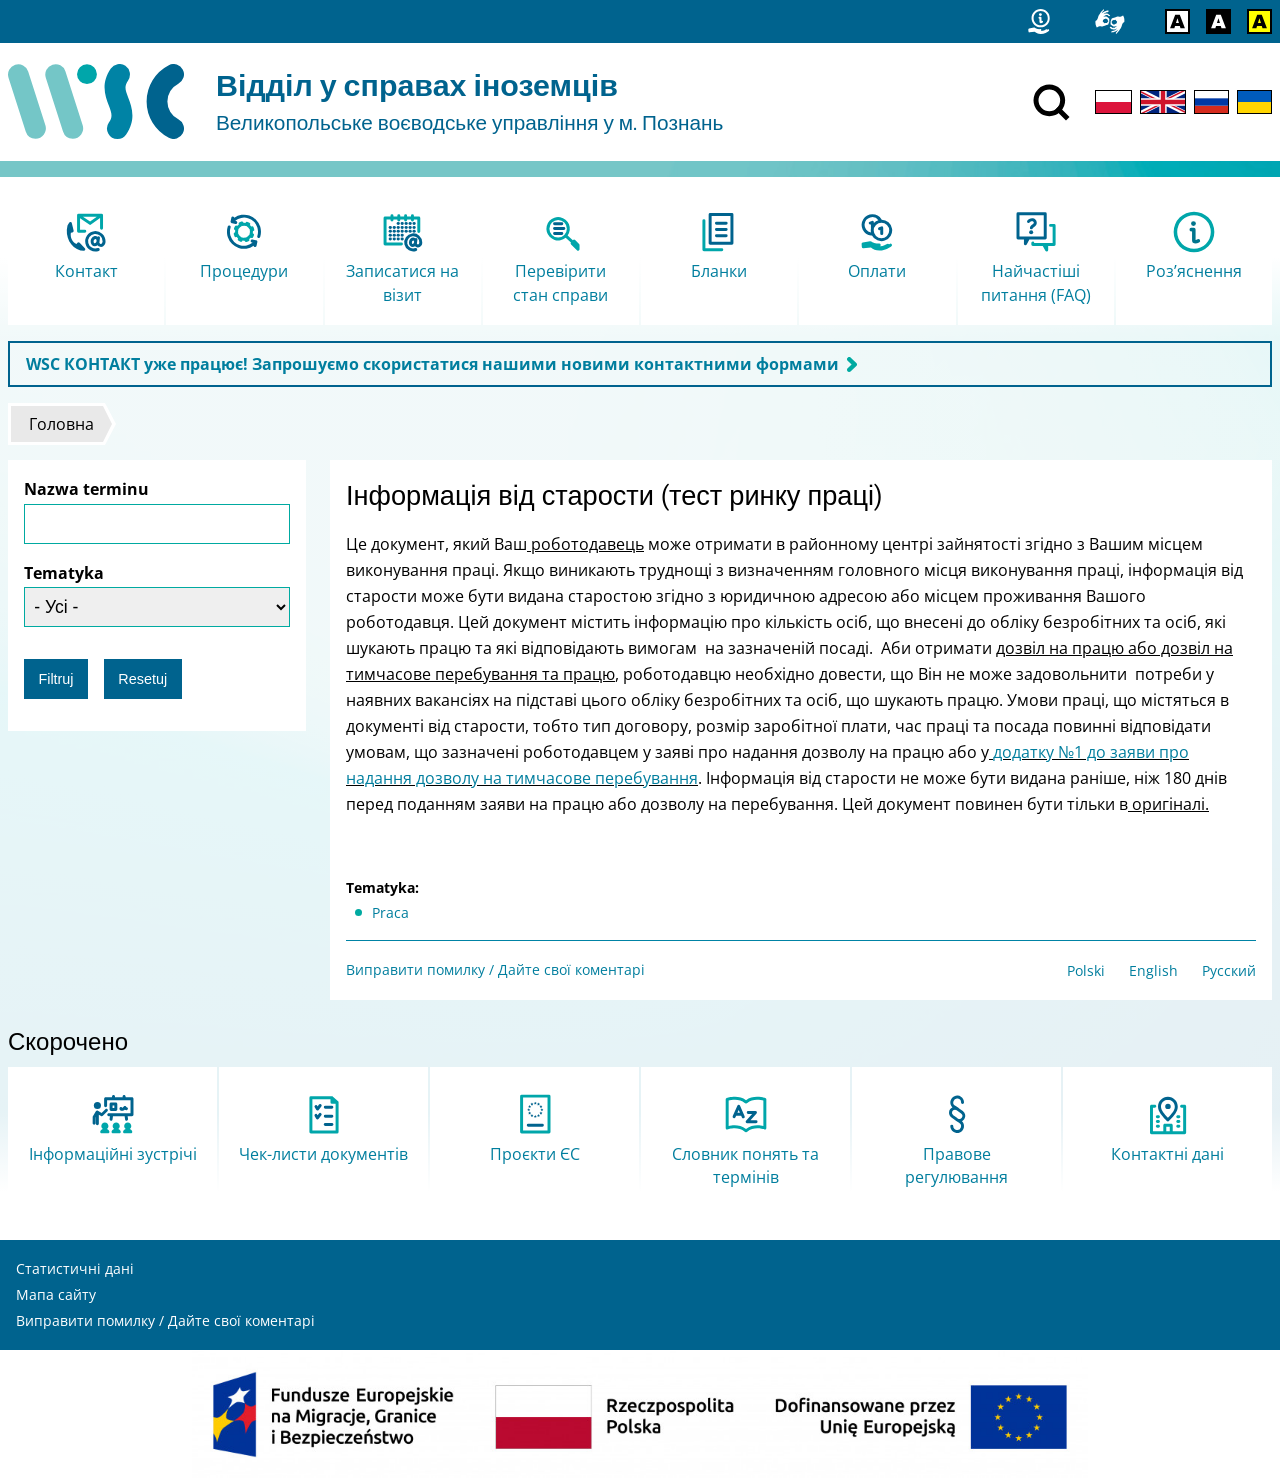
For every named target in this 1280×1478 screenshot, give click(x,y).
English (1153, 970)
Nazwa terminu (86, 489)
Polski (1086, 970)
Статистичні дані (75, 1268)
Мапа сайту (56, 1294)
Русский (1229, 970)
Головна (61, 424)
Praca (390, 912)
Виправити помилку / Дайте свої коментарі (495, 969)
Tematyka (64, 573)
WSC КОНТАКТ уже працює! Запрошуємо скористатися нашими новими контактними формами (432, 364)
